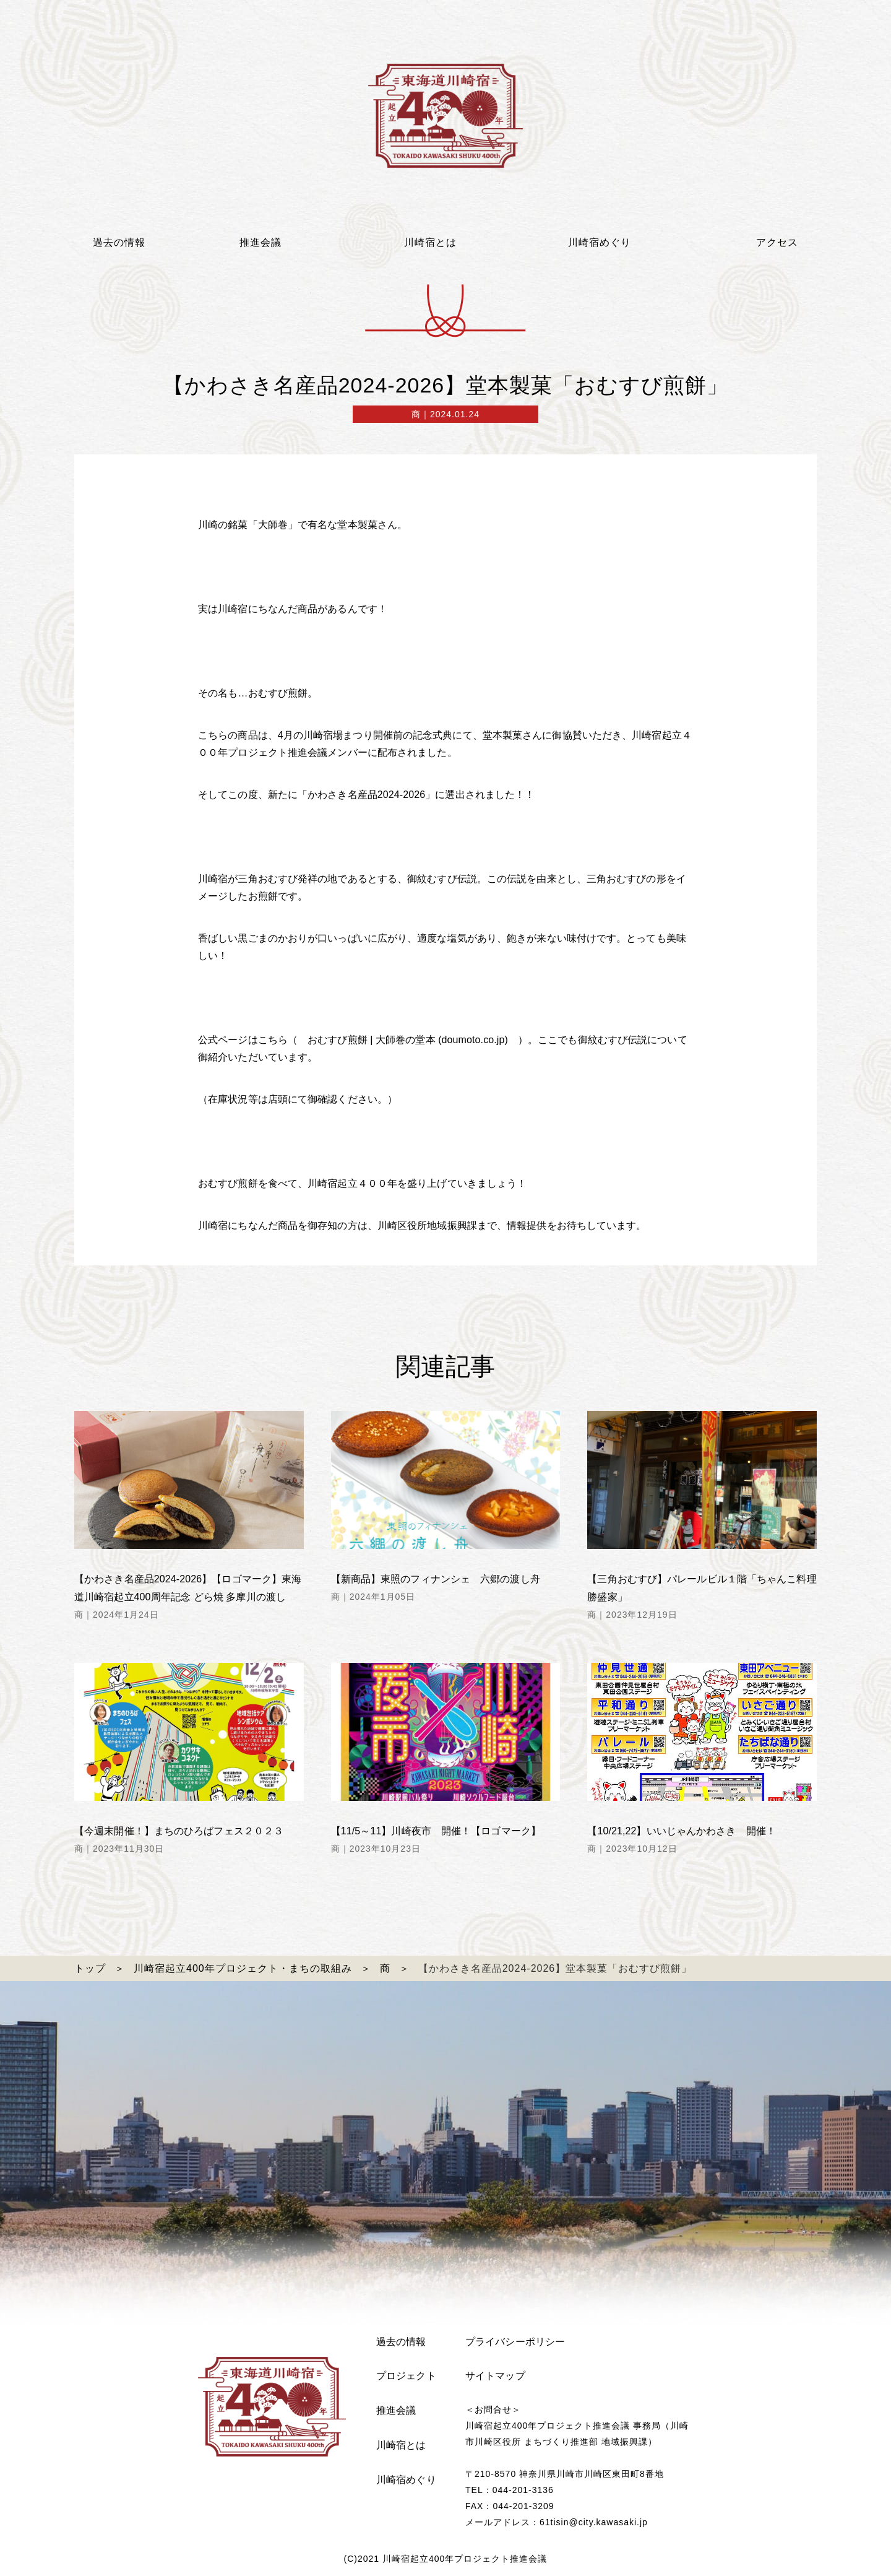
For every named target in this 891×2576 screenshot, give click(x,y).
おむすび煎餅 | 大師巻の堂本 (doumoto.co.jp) (403, 1039)
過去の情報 (401, 2341)
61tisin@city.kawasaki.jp (594, 2522)
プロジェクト (406, 2375)
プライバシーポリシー (515, 2341)
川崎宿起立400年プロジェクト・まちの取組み (243, 1968)
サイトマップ (495, 2375)
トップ (90, 1968)
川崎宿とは (401, 2445)
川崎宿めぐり (406, 2479)
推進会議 (396, 2410)
